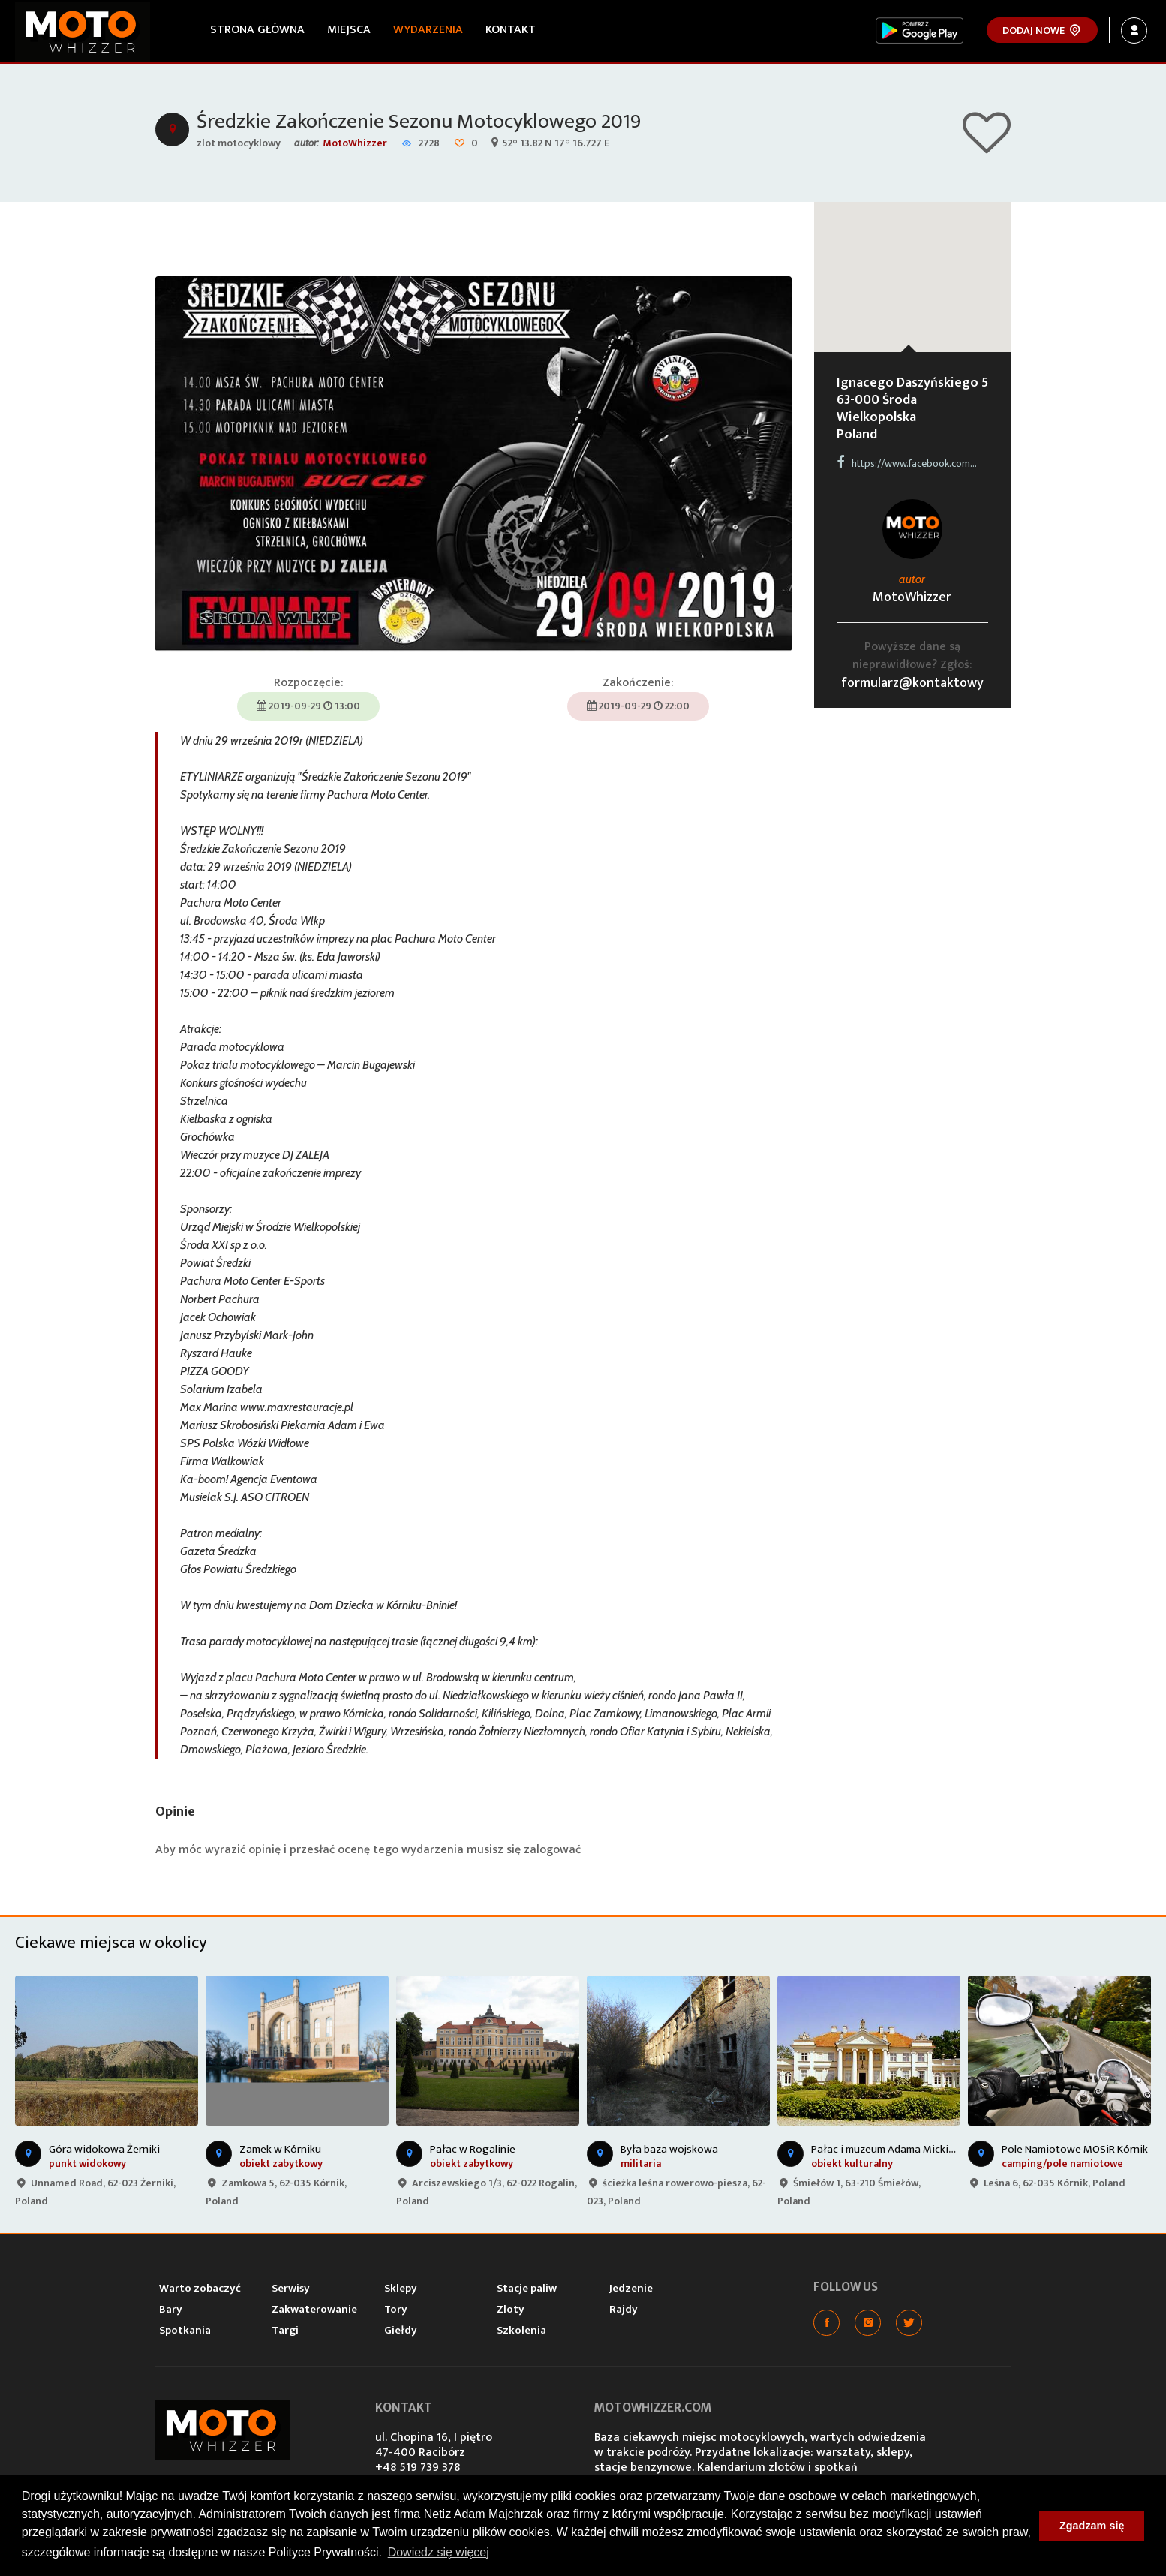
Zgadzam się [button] (1091, 2526)
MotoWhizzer (355, 143)
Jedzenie (631, 2288)
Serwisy (291, 2288)
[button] (912, 263)
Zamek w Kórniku (280, 2149)
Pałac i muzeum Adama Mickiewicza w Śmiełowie (928, 2149)
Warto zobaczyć (200, 2288)
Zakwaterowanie (314, 2309)
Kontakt (510, 30)
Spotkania (185, 2330)
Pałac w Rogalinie (472, 2149)
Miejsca (349, 30)
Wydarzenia (428, 30)
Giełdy (400, 2330)
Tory (395, 2309)
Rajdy (623, 2309)
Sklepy (400, 2288)
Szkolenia (521, 2330)
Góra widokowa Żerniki (104, 2149)
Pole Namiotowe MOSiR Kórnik (1075, 2149)
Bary (170, 2309)
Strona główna (257, 30)
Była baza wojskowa (669, 2149)
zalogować (552, 1850)
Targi (285, 2330)
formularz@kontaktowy (912, 683)
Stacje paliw (527, 2288)
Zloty (510, 2309)
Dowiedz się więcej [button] (438, 2552)
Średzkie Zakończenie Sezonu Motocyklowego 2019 (419, 121)
